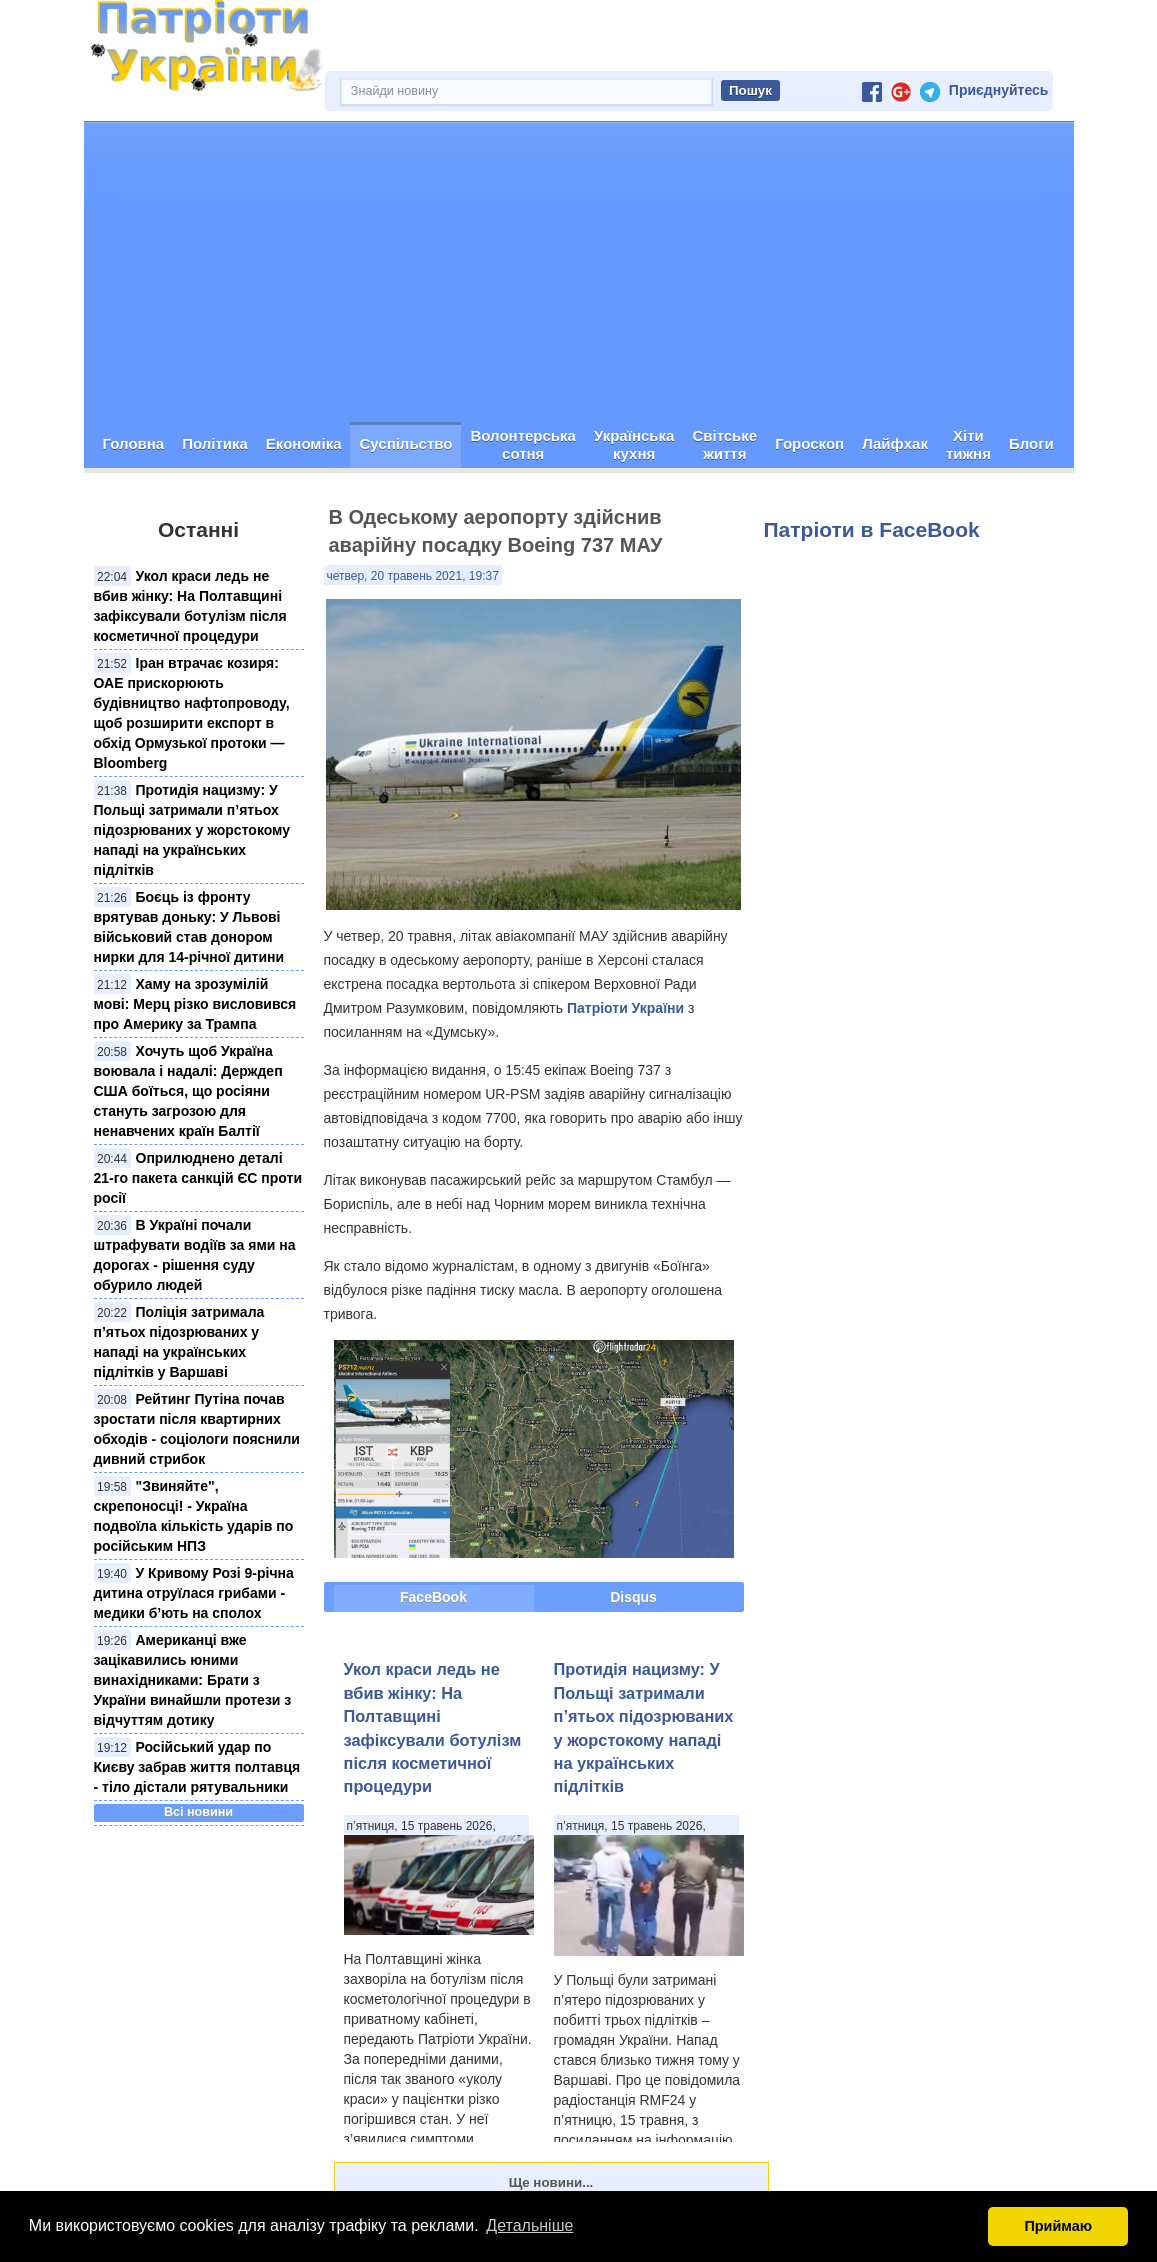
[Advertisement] (579, 272)
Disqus (633, 1597)
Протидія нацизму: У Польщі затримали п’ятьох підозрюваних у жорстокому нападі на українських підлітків (192, 830)
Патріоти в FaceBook (872, 529)
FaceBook (433, 1597)
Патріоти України (625, 1008)
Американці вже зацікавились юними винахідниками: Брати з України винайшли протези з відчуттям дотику (193, 1680)
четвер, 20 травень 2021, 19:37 (413, 576)
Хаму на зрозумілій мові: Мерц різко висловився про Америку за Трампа (195, 1004)
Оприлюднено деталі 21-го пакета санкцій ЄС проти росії (198, 1178)
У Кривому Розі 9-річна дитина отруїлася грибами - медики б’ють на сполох (194, 1593)
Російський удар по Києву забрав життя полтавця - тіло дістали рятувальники (197, 1767)
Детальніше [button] (529, 2225)
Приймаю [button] (1058, 2226)
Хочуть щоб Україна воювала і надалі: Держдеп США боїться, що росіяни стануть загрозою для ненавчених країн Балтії (188, 1091)
